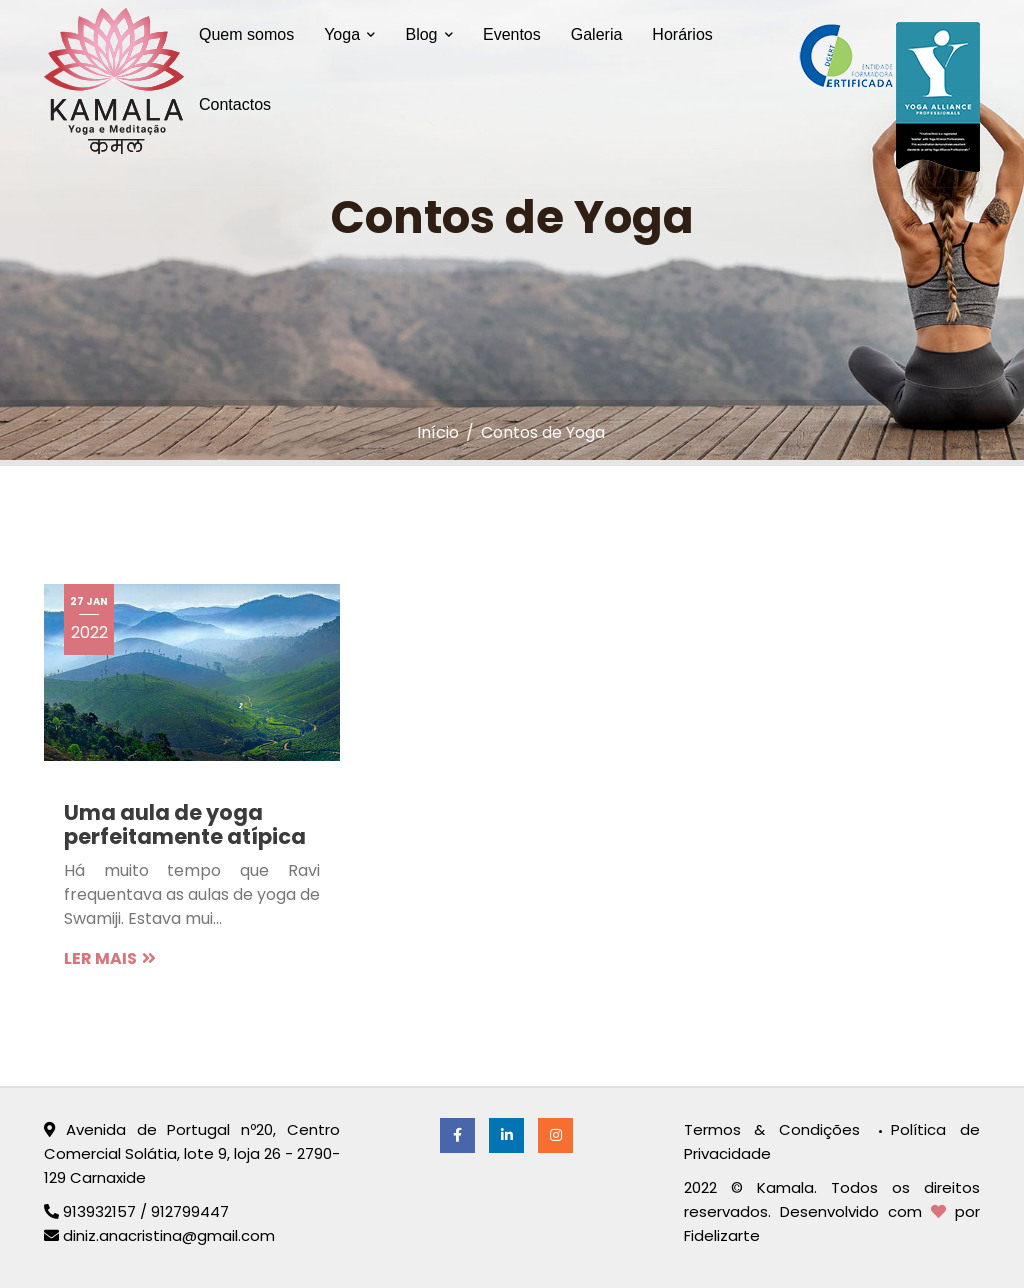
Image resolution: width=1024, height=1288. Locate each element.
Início (438, 432)
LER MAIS (110, 958)
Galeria (597, 34)
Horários (682, 34)
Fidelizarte (722, 1235)
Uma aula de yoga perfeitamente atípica (185, 824)
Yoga (349, 34)
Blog (428, 34)
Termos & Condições (779, 1129)
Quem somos (246, 34)
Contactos (235, 104)
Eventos (512, 34)
